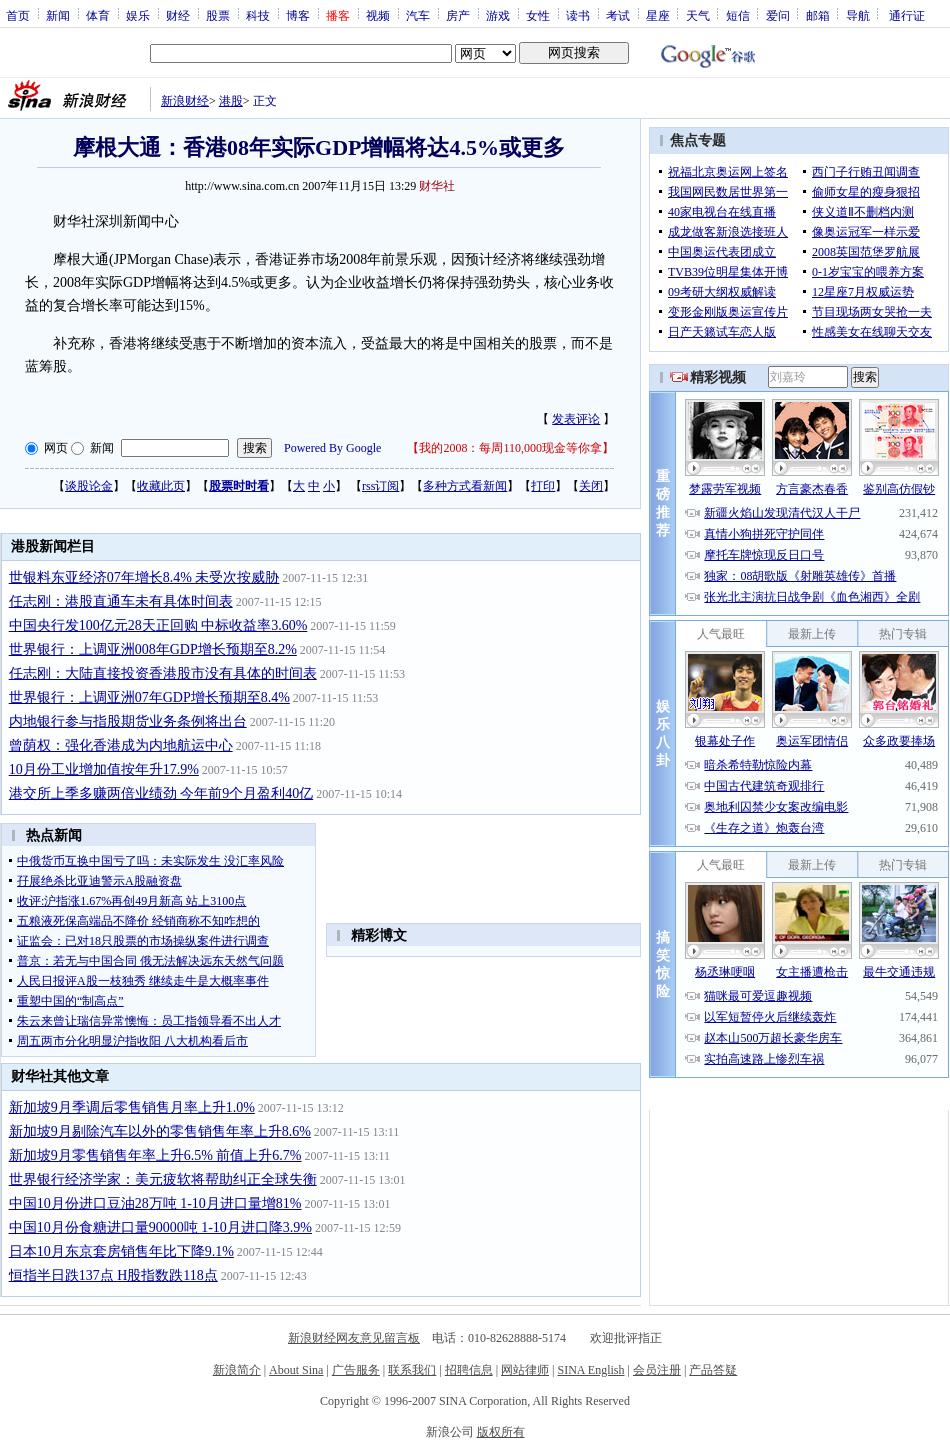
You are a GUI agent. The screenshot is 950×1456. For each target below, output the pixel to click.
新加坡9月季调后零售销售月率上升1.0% (132, 1107)
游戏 (498, 15)
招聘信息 (469, 1370)
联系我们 (412, 1370)
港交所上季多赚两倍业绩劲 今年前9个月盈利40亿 (161, 793)
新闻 (58, 15)
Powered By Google (332, 448)
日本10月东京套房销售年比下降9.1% (121, 1251)
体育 (98, 15)
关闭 (591, 486)
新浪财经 (185, 101)
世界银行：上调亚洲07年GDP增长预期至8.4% (149, 697)
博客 (298, 15)
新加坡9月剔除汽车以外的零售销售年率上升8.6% (160, 1131)
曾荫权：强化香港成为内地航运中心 (121, 745)
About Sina (296, 1370)
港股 (231, 101)
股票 (218, 15)
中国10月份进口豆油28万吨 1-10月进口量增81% (155, 1203)
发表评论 (576, 419)
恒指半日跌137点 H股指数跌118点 (113, 1275)
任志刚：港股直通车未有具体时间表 (121, 601)
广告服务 (356, 1370)
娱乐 (138, 15)
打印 (543, 486)
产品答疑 (713, 1370)
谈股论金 (89, 486)
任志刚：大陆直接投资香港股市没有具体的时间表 (163, 673)
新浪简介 (237, 1370)
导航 (858, 15)
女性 (538, 15)
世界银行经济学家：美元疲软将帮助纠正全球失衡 (163, 1179)
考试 (618, 15)
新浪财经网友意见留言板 (354, 1338)
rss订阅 (380, 486)
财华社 (437, 186)
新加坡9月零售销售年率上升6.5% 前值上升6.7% (155, 1155)
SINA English (590, 1370)
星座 (658, 15)
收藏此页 (161, 486)
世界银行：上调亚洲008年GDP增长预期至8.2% (153, 649)
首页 (18, 15)
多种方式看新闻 (465, 486)
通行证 (907, 15)
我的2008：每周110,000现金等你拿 (510, 448)
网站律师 (525, 1370)
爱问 (778, 15)
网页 (56, 448)
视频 (378, 15)
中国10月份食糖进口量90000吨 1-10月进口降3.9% (160, 1227)
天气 (698, 15)
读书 (578, 15)
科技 (258, 15)
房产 (458, 15)
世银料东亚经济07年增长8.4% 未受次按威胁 (144, 577)
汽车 (418, 15)
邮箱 (818, 15)
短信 (738, 15)
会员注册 (657, 1370)
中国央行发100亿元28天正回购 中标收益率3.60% (158, 625)
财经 (178, 15)
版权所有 (501, 1432)
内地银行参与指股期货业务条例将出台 (128, 721)
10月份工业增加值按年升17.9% (104, 769)
